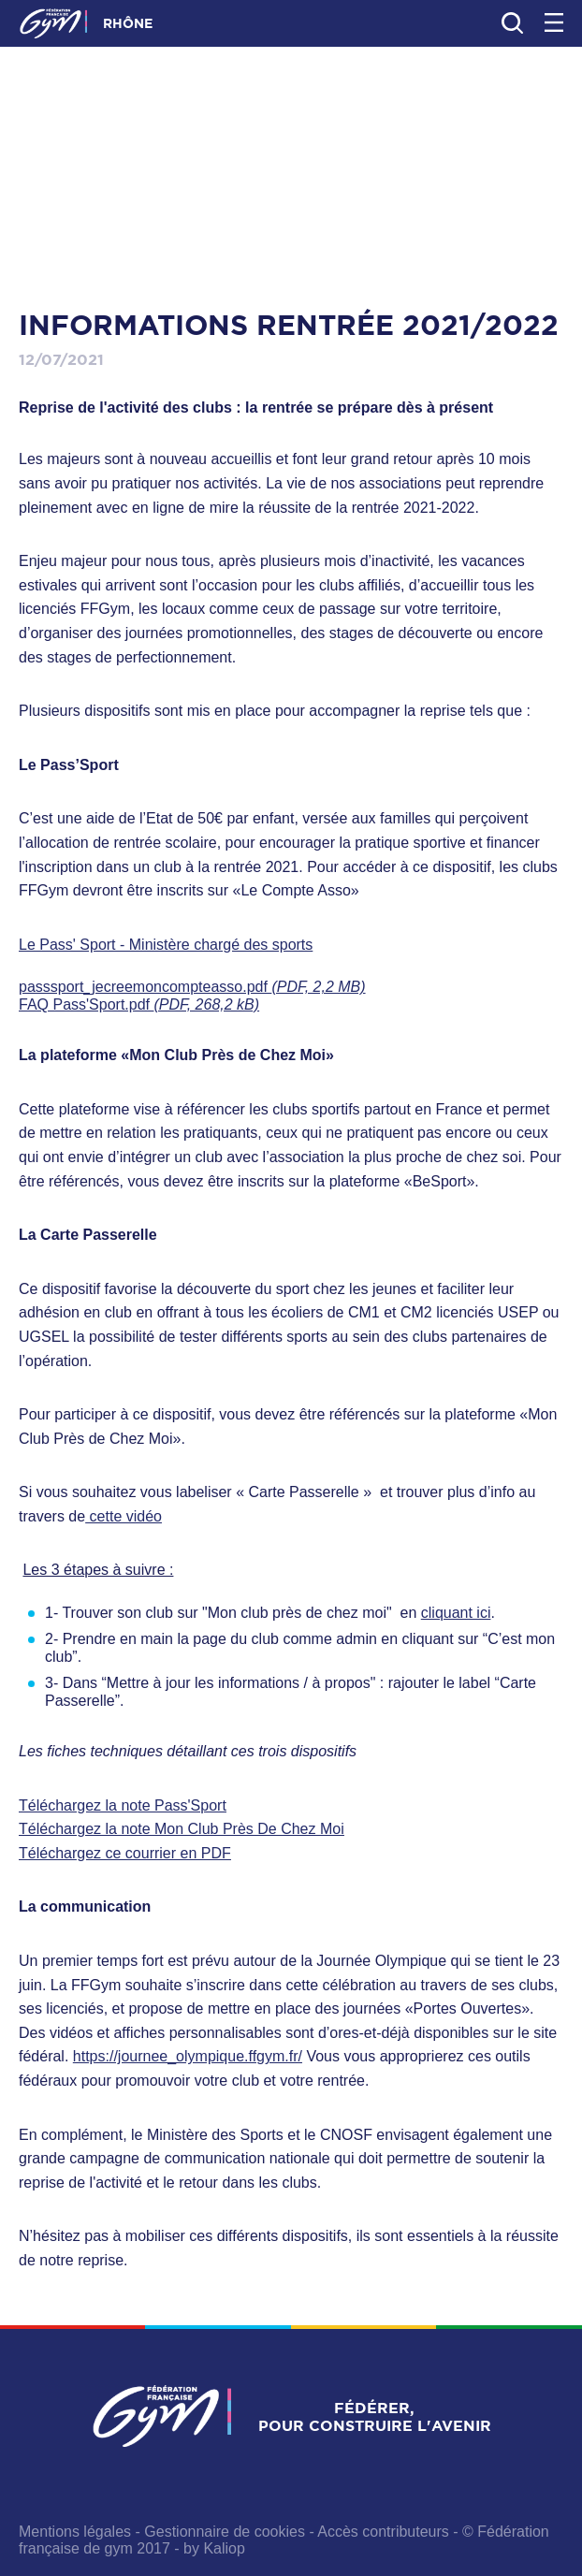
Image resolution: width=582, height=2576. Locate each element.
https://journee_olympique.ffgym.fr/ (187, 2056)
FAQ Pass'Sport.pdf (139, 1004)
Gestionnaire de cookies (224, 2532)
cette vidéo (123, 1516)
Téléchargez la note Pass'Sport (122, 1805)
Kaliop (223, 2548)
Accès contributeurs (383, 2532)
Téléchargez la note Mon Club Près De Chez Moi (181, 1829)
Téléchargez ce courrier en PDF (125, 1853)
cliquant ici (456, 1613)
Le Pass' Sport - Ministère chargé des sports (166, 945)
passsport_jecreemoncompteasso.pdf (192, 987)
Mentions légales (75, 2532)
